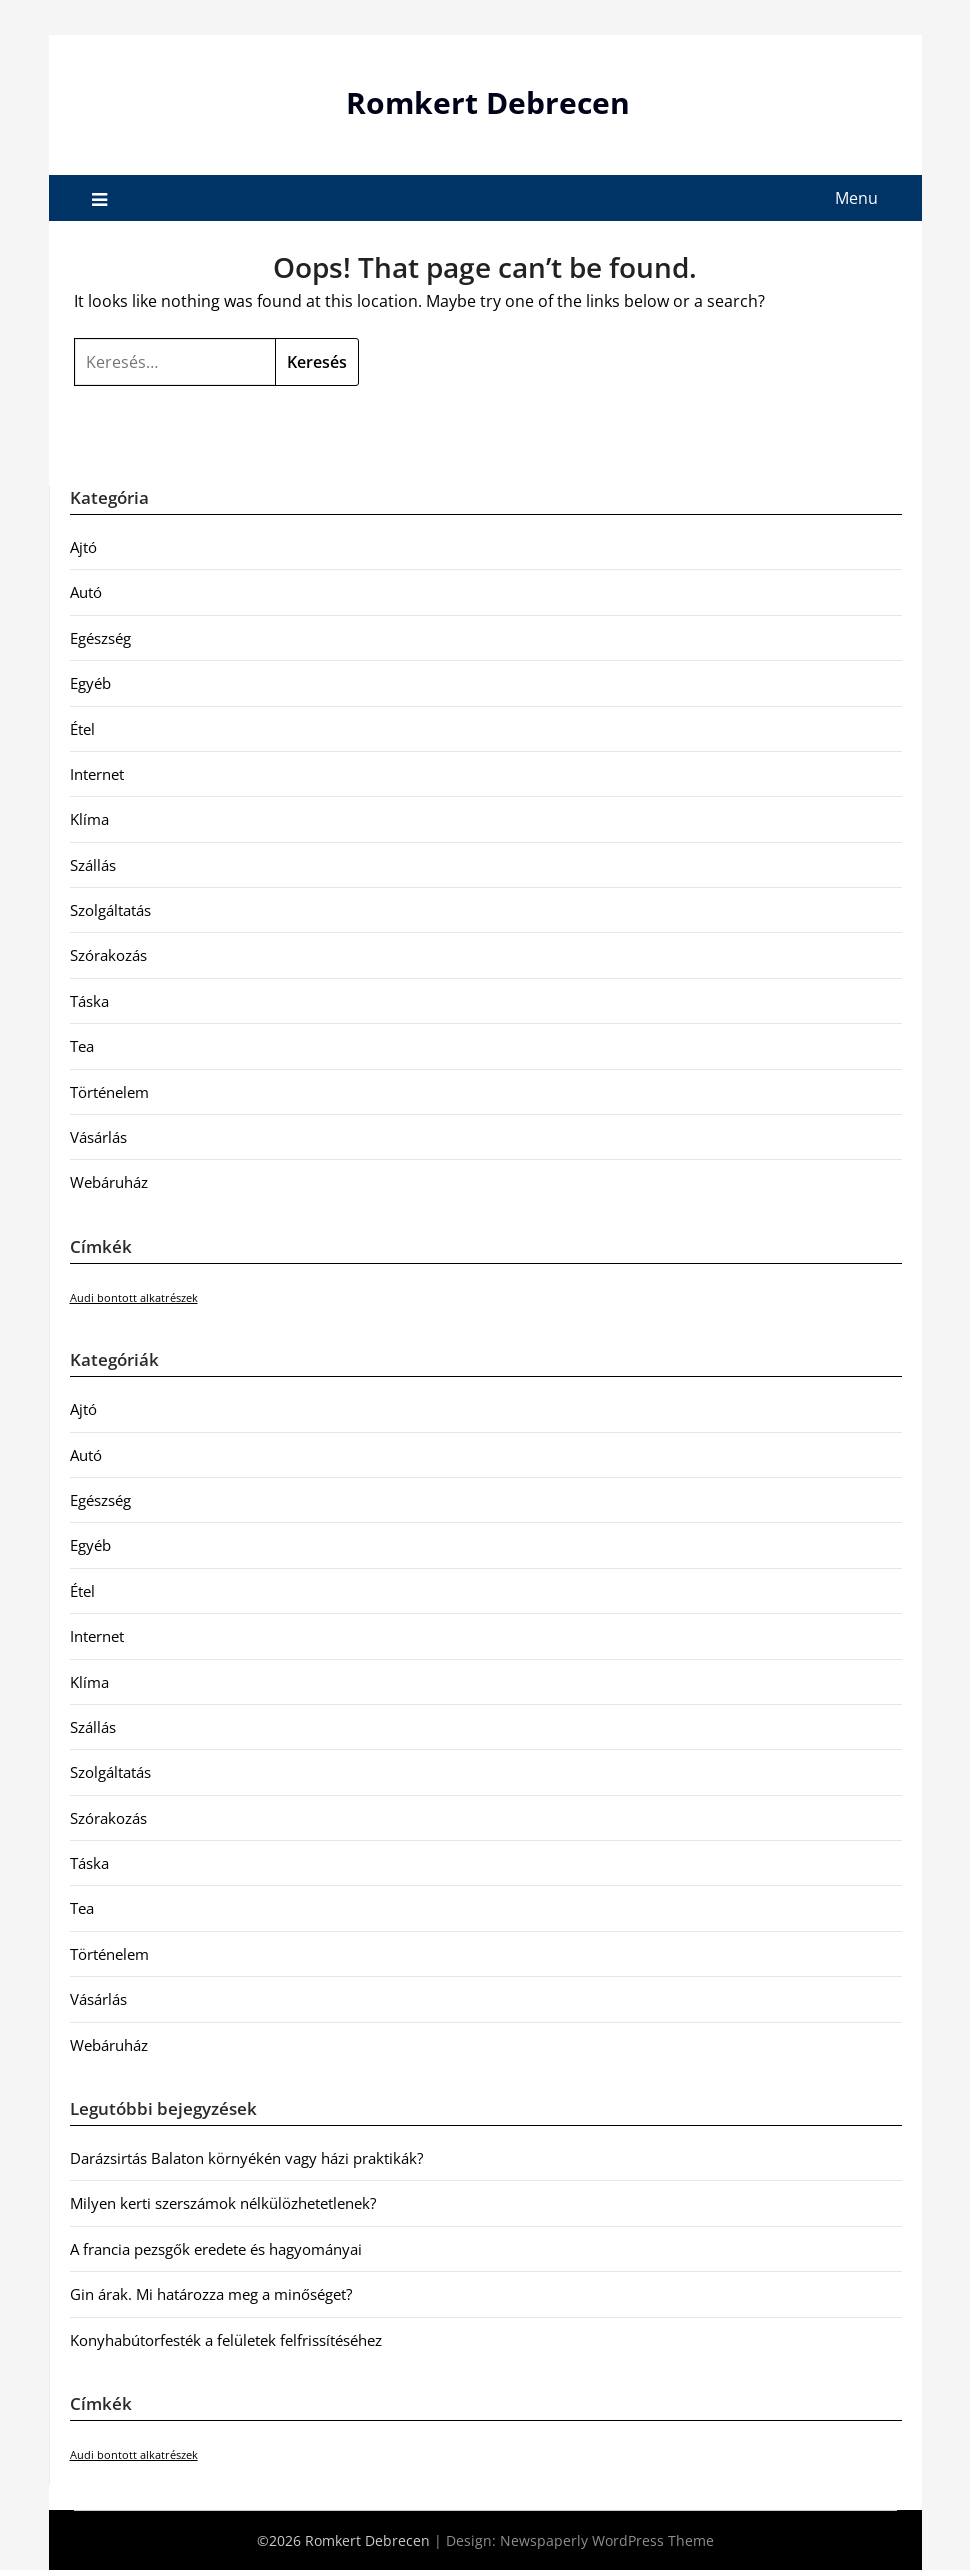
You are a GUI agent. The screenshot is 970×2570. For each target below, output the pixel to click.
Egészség (100, 638)
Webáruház (109, 1182)
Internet (97, 774)
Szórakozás (108, 955)
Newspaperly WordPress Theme (607, 2540)
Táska (89, 1001)
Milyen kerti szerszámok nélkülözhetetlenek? (223, 2203)
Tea (82, 1046)
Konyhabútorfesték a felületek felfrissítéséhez (226, 2340)
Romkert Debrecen (488, 102)
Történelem (109, 1092)
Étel (82, 729)
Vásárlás (98, 1137)
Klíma (89, 819)
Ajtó (83, 547)
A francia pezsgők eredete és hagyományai (216, 2249)
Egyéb (90, 683)
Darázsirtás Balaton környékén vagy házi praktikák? (246, 2158)
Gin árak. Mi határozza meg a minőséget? (211, 2294)
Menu (856, 198)
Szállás (93, 865)
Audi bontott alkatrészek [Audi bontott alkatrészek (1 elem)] (134, 1298)
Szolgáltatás (110, 910)
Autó (86, 592)
